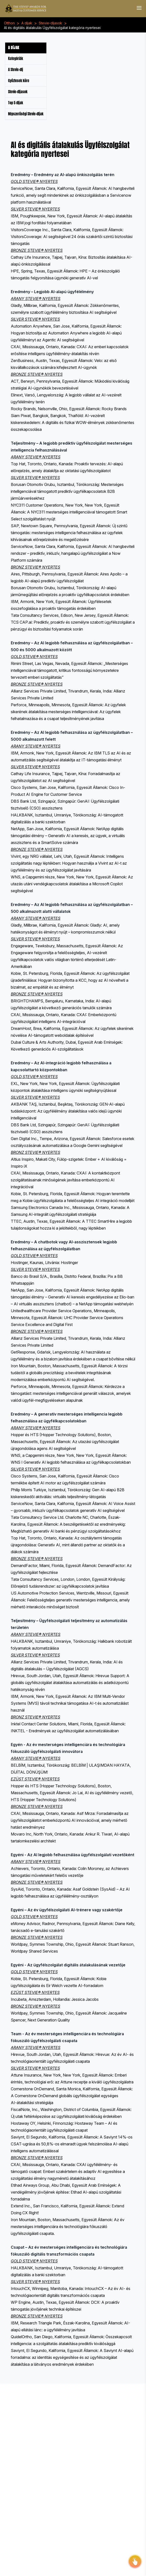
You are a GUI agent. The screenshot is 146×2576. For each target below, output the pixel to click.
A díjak (26, 23)
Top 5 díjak (15, 102)
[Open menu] (139, 8)
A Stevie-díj (15, 69)
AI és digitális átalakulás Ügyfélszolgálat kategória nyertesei (52, 28)
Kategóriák (15, 58)
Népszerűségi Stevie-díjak (25, 114)
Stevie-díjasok (50, 23)
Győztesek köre (18, 80)
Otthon (9, 23)
